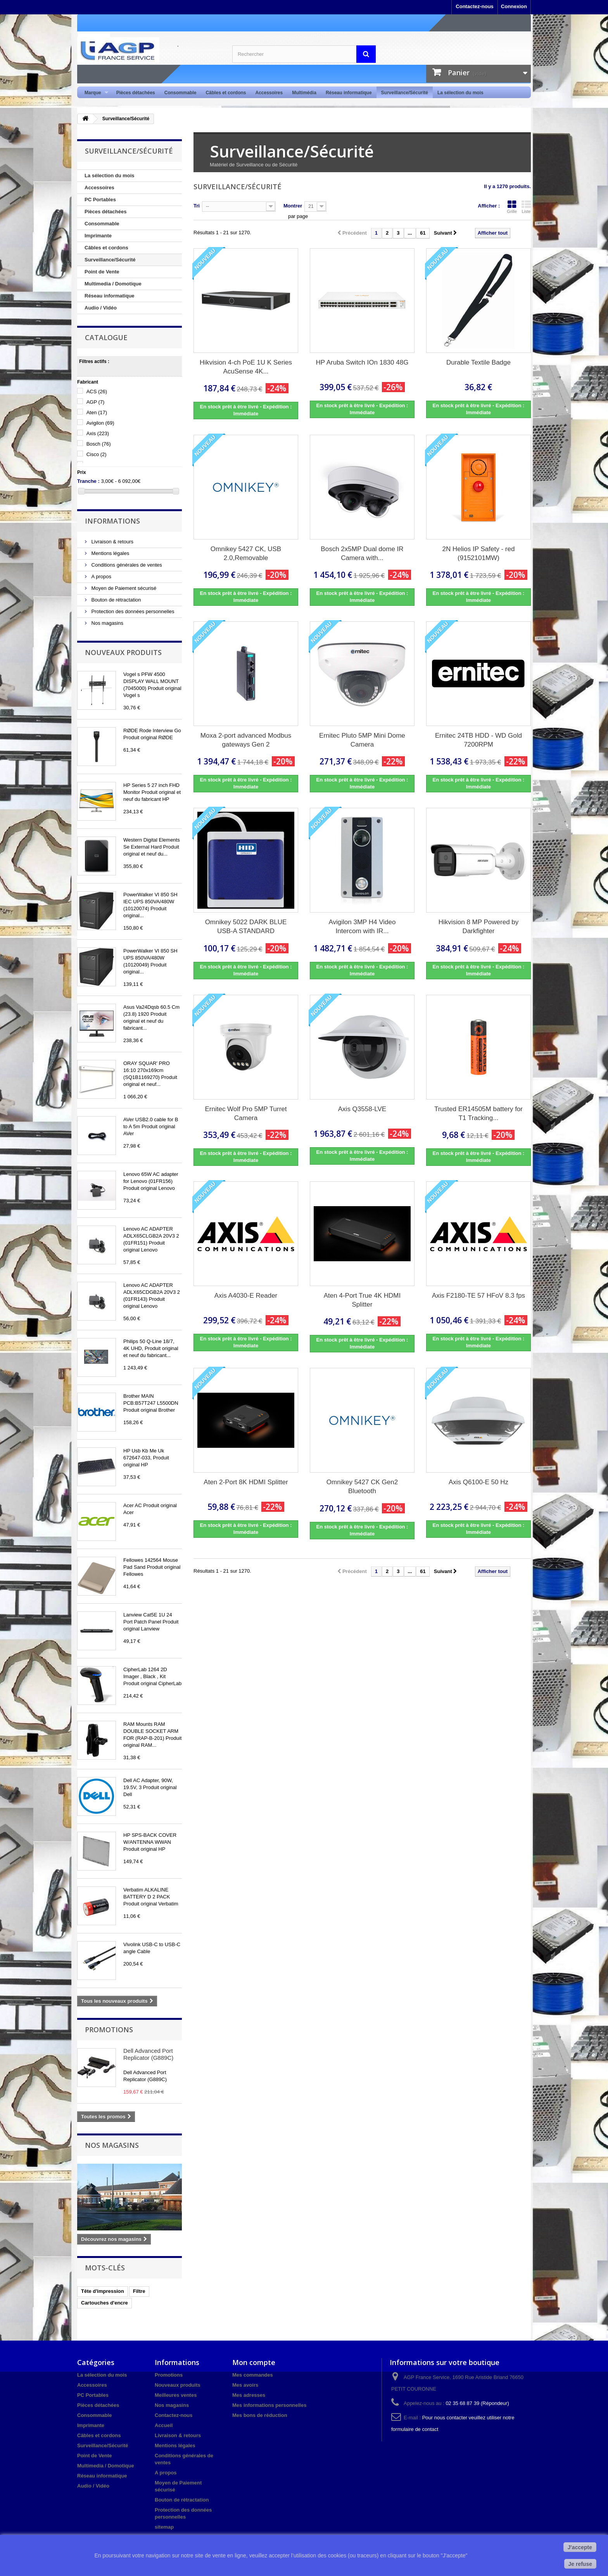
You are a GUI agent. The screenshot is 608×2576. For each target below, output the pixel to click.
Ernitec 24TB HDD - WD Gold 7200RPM (478, 740)
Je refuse (580, 2564)
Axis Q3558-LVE (362, 1109)
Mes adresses (248, 2395)
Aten (96, 412)
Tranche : (88, 481)
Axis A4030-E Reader (246, 1295)
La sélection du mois (460, 92)
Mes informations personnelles (269, 2405)
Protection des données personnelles (132, 611)
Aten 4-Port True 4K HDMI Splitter (362, 1300)
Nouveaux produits (123, 652)
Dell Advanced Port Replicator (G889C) (148, 2054)
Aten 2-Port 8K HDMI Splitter (246, 1482)
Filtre (139, 2291)
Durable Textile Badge (478, 362)
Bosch (98, 444)
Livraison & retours (111, 542)
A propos (100, 576)
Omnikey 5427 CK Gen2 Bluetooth (362, 1486)
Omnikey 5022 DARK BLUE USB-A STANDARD (246, 926)
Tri (196, 206)
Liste (526, 207)
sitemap (164, 2527)
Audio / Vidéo (101, 308)
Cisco (96, 454)
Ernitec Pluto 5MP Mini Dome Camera (362, 740)
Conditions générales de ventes (126, 565)
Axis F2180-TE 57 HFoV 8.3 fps (478, 1295)
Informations (112, 521)
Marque (94, 93)
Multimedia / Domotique (113, 284)
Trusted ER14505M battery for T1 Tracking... (478, 1113)
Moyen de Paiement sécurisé (123, 588)
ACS (96, 391)
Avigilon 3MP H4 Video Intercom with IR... (362, 926)
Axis (97, 433)
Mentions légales (109, 553)
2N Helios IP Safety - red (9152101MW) (478, 553)
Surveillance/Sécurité (404, 92)
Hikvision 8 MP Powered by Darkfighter (479, 926)
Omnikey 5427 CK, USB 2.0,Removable (246, 553)
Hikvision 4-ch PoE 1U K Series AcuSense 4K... (246, 367)
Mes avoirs (245, 2385)
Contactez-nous (475, 6)
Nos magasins (106, 623)
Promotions (109, 2029)
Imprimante (98, 236)
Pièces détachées (135, 92)
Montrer (292, 206)
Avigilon (100, 423)
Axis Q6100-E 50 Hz (478, 1482)
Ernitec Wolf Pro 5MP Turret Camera (246, 1113)
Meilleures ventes (176, 2395)
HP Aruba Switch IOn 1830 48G (362, 362)
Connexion (514, 6)
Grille (512, 207)
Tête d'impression (102, 2291)
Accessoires (269, 92)
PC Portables (100, 199)
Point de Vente (102, 272)
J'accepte (580, 2547)
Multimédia (304, 92)
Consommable (180, 92)
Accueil (164, 2425)
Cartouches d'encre (104, 2303)
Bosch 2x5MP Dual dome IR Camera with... (362, 553)
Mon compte (253, 2362)
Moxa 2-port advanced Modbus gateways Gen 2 (245, 740)
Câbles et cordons (226, 92)
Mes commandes (252, 2375)
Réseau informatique (349, 92)
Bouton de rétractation (115, 600)
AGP (95, 402)
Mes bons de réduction (259, 2415)
